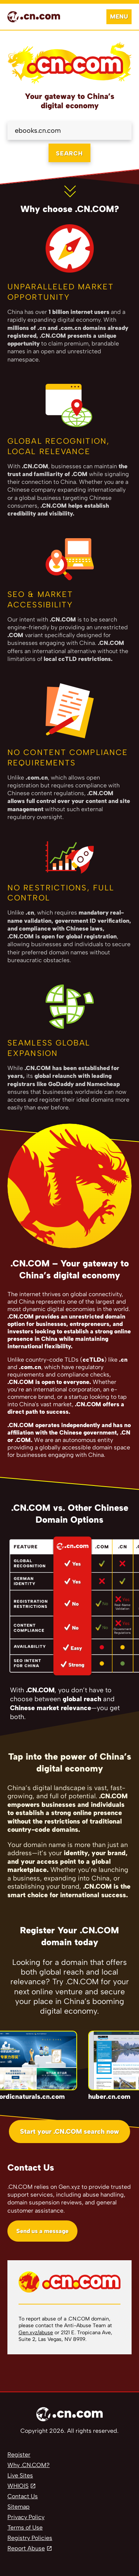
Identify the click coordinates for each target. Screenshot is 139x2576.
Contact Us (22, 2496)
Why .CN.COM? (28, 2465)
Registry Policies (29, 2537)
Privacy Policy (25, 2517)
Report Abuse (26, 2548)
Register (18, 2454)
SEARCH (69, 153)
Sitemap (18, 2506)
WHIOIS (18, 2485)
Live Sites (20, 2475)
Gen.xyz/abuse (36, 2332)
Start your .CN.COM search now (69, 2131)
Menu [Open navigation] (119, 16)
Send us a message (42, 2231)
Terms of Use (25, 2527)
